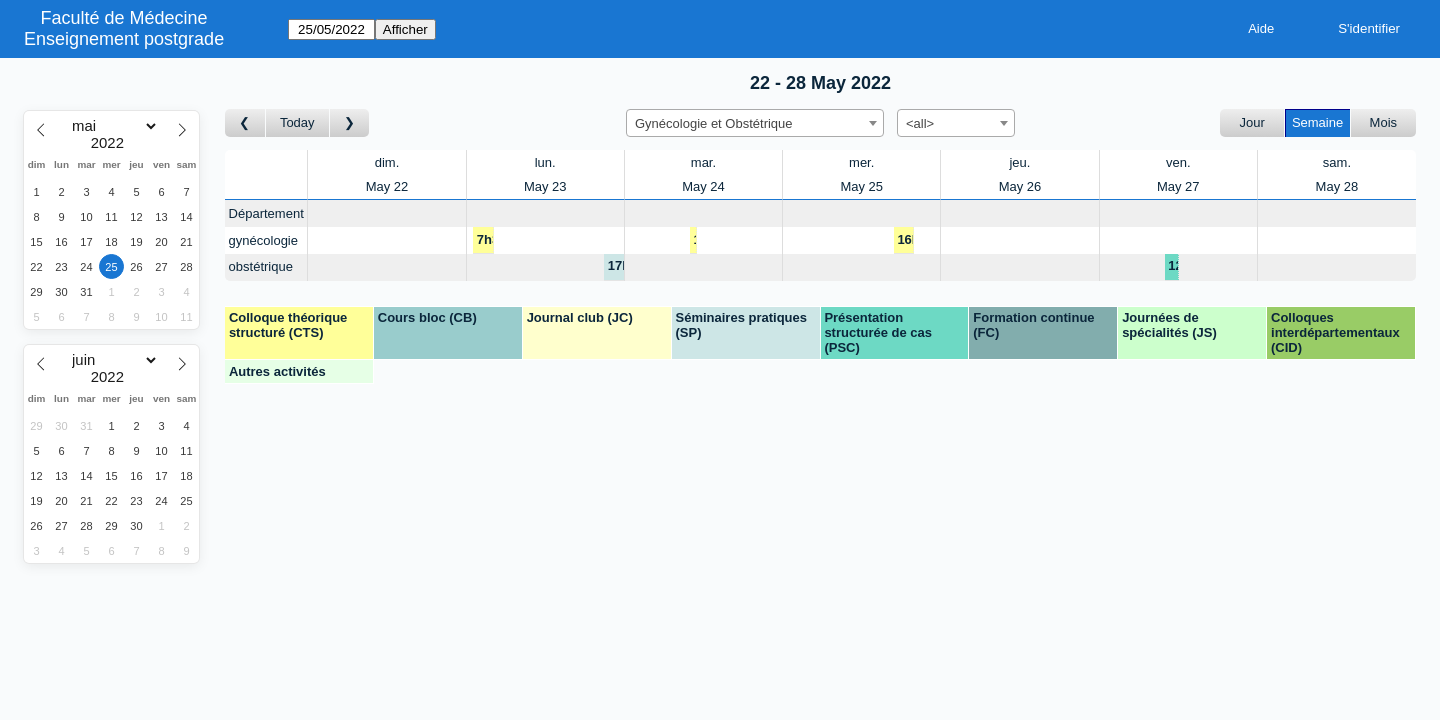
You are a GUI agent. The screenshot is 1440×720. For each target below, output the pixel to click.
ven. (1178, 162)
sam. (1337, 162)
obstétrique (261, 266)
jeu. (1019, 162)
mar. (703, 162)
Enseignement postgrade (124, 39)
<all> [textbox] (920, 123)
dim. (387, 162)
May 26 (1020, 186)
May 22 (387, 186)
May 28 (1337, 186)
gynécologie (263, 240)
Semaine (1317, 122)
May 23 (545, 186)
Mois (1383, 122)
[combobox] (755, 123)
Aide (1261, 28)
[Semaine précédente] (245, 123)
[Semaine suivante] (350, 123)
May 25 (861, 186)
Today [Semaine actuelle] (297, 122)
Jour (1252, 122)
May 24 (703, 186)
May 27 (1178, 186)
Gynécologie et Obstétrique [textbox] (714, 123)
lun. (545, 162)
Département (266, 213)
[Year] (112, 143)
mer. (861, 162)
